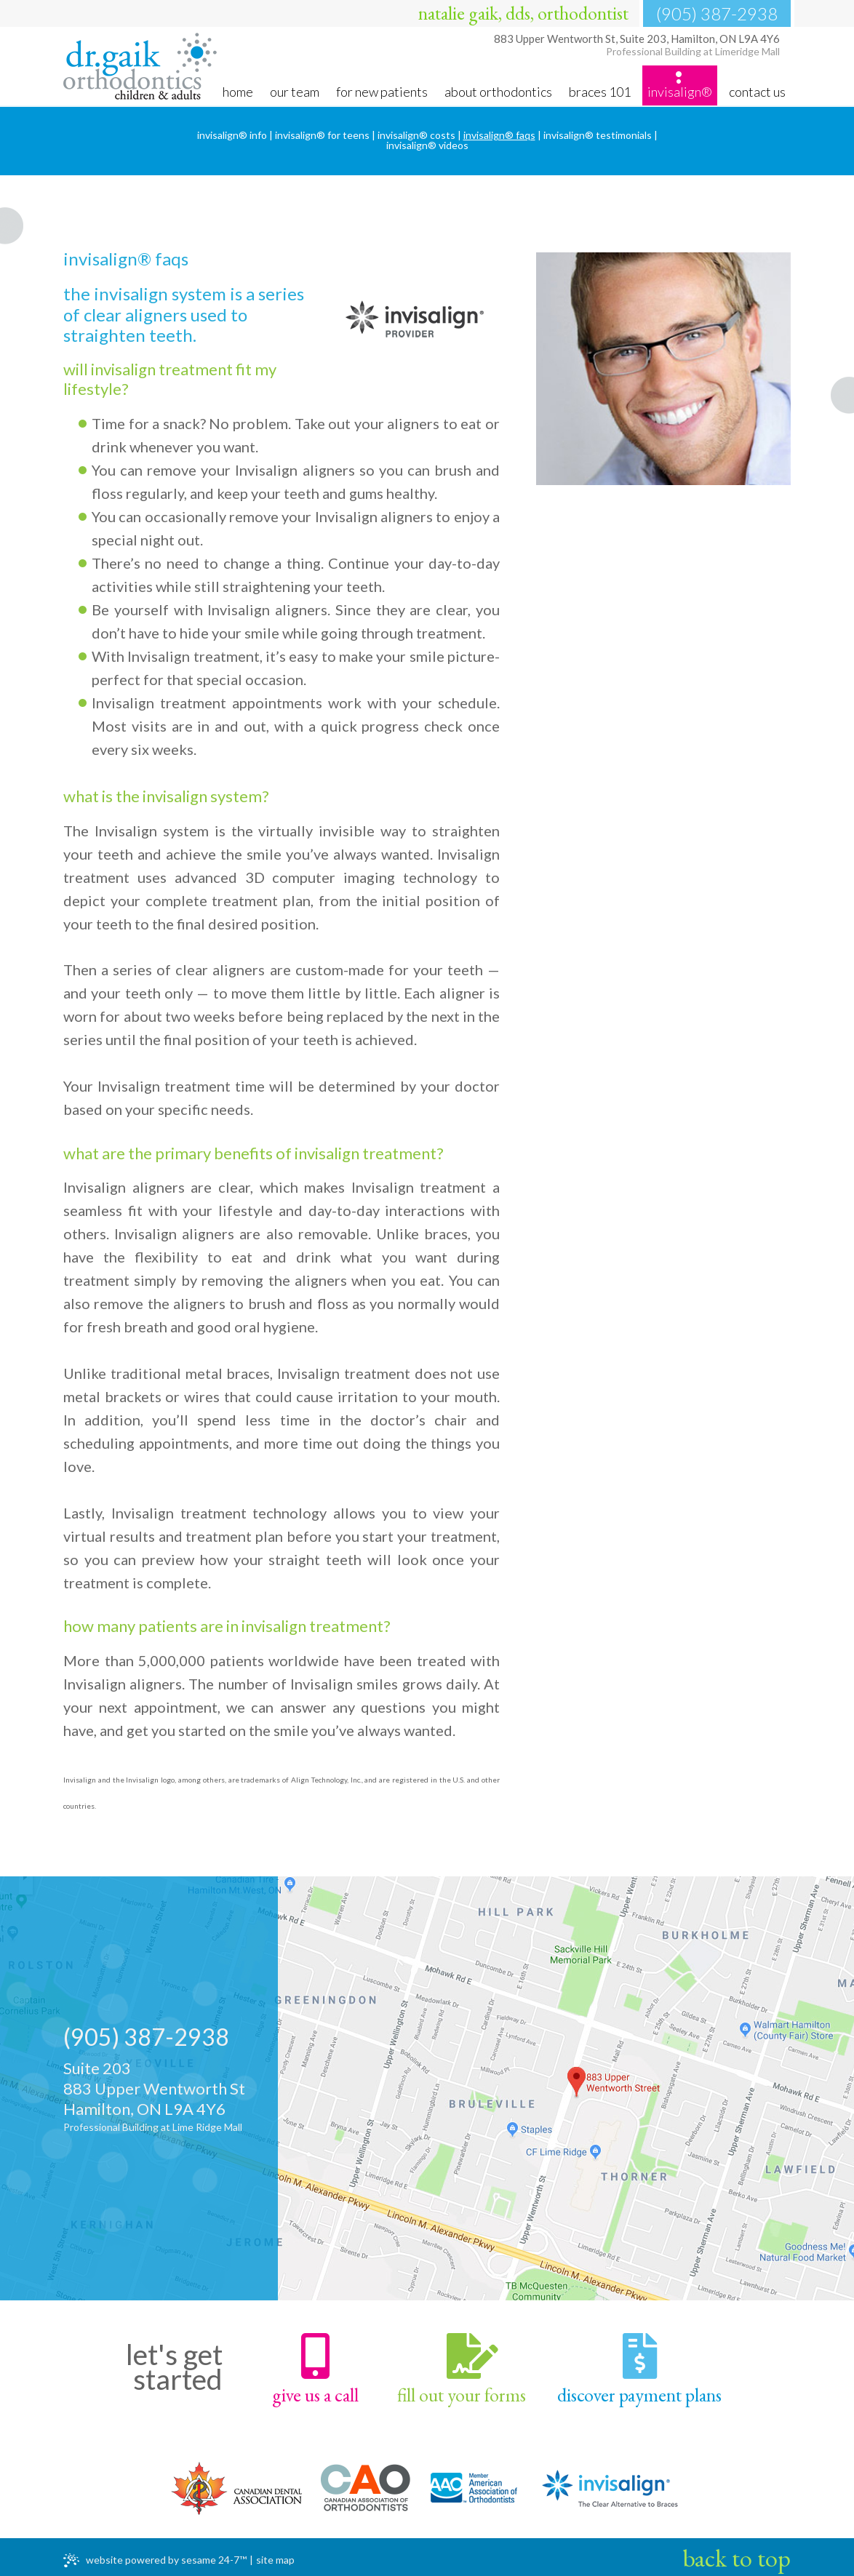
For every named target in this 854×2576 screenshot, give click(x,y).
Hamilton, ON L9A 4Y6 (635, 48)
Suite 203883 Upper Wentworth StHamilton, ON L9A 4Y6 (172, 2096)
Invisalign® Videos (427, 145)
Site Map (275, 2556)
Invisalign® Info (232, 135)
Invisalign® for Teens (322, 135)
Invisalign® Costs (416, 135)
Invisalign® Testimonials (597, 135)
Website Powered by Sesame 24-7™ (155, 2557)
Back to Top (737, 2554)
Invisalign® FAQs (499, 135)
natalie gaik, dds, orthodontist (523, 13)
